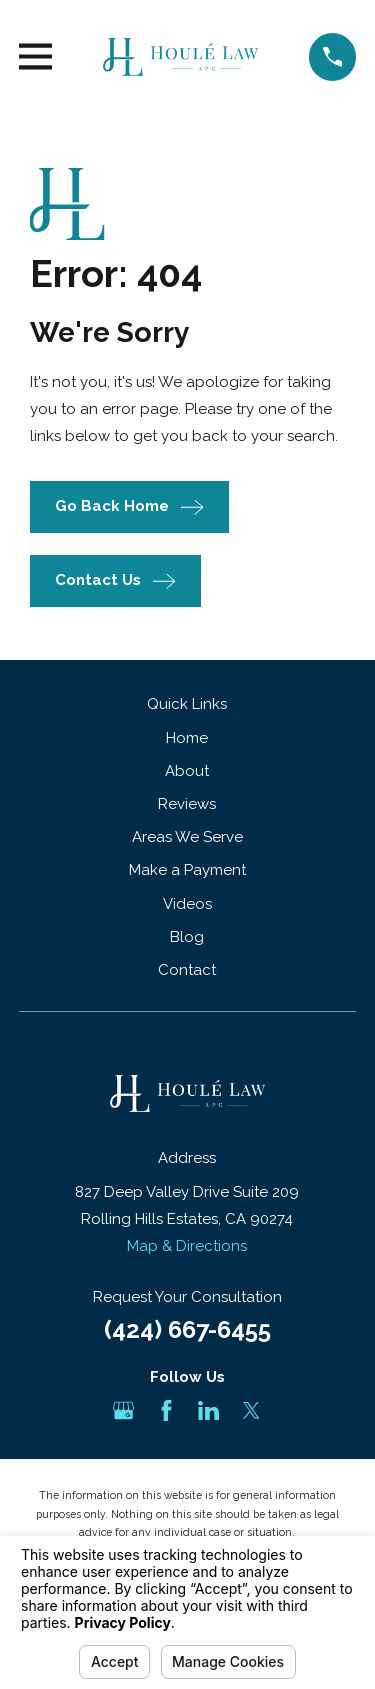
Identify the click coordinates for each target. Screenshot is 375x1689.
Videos (187, 904)
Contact (187, 970)
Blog (187, 937)
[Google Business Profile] (123, 1410)
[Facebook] (166, 1410)
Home (187, 738)
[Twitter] (251, 1410)
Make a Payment (187, 870)
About (187, 771)
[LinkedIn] (208, 1410)
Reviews (187, 804)
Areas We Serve (187, 837)
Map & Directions (187, 1246)
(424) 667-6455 (187, 1329)
